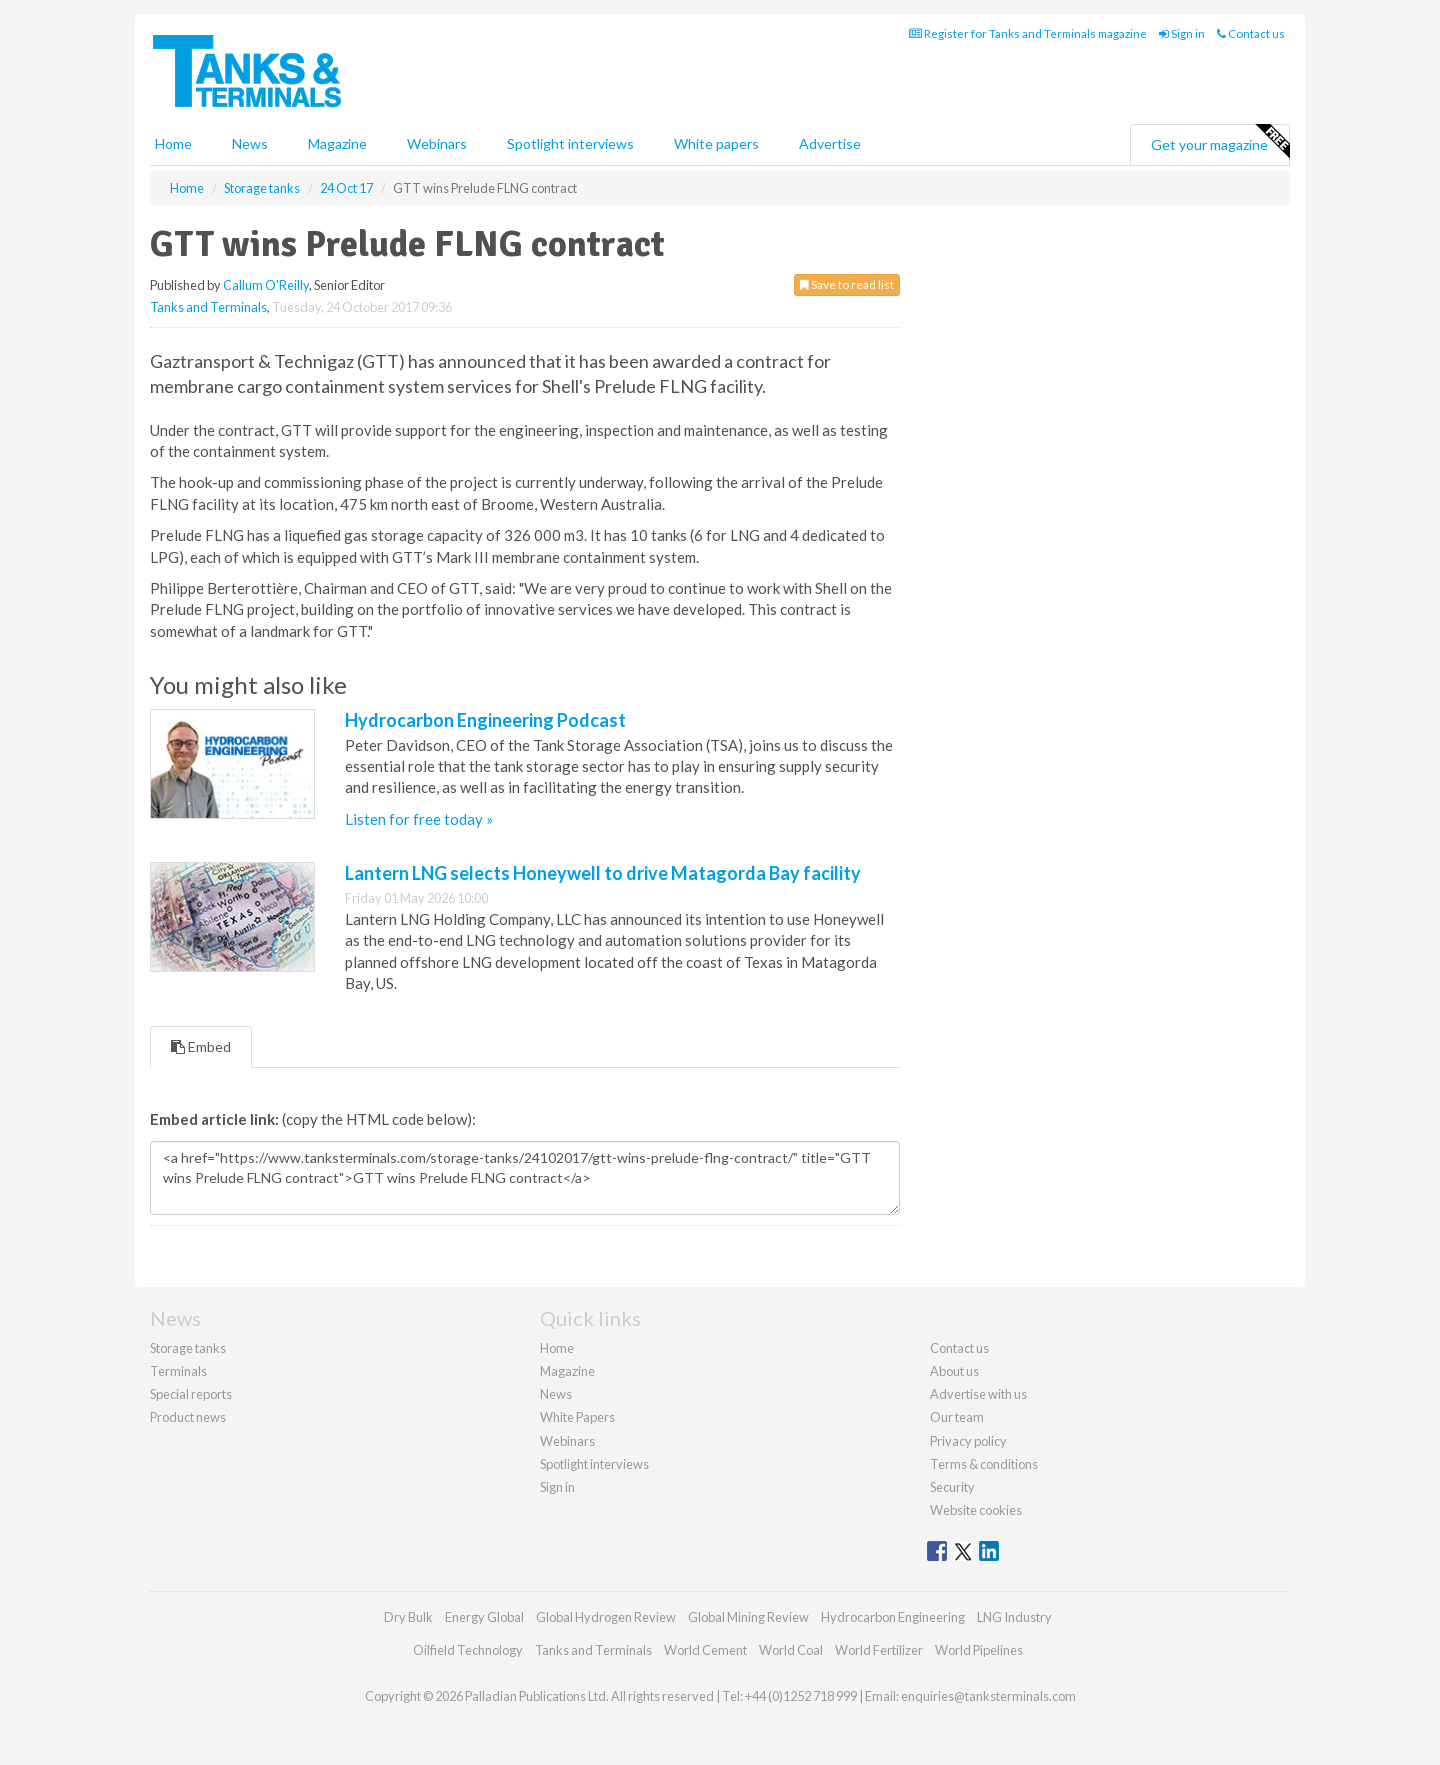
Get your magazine (1220, 142)
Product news (188, 1417)
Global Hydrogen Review (606, 1617)
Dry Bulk (408, 1617)
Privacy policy (968, 1441)
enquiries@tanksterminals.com (988, 1696)
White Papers (577, 1417)
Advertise (830, 143)
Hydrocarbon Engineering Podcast (485, 720)
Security (952, 1487)
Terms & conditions (984, 1464)
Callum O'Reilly (266, 285)
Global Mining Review (748, 1617)
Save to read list (847, 284)
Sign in (1182, 33)
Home (173, 143)
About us (954, 1371)
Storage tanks (188, 1348)
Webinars (437, 143)
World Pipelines (979, 1650)
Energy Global (484, 1617)
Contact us (1251, 33)
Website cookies (976, 1510)
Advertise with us (978, 1394)
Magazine (337, 143)
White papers (716, 143)
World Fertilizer (879, 1650)
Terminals (178, 1371)
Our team (957, 1417)
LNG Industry (1014, 1617)
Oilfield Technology (468, 1650)
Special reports (191, 1394)
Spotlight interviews (570, 143)
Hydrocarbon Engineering (893, 1617)
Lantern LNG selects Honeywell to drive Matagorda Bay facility (603, 873)
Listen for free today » (419, 819)
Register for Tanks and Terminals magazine (1028, 33)
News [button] (250, 143)
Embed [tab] (201, 1046)
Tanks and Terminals (208, 307)
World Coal (791, 1650)
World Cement (705, 1650)
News (556, 1394)
